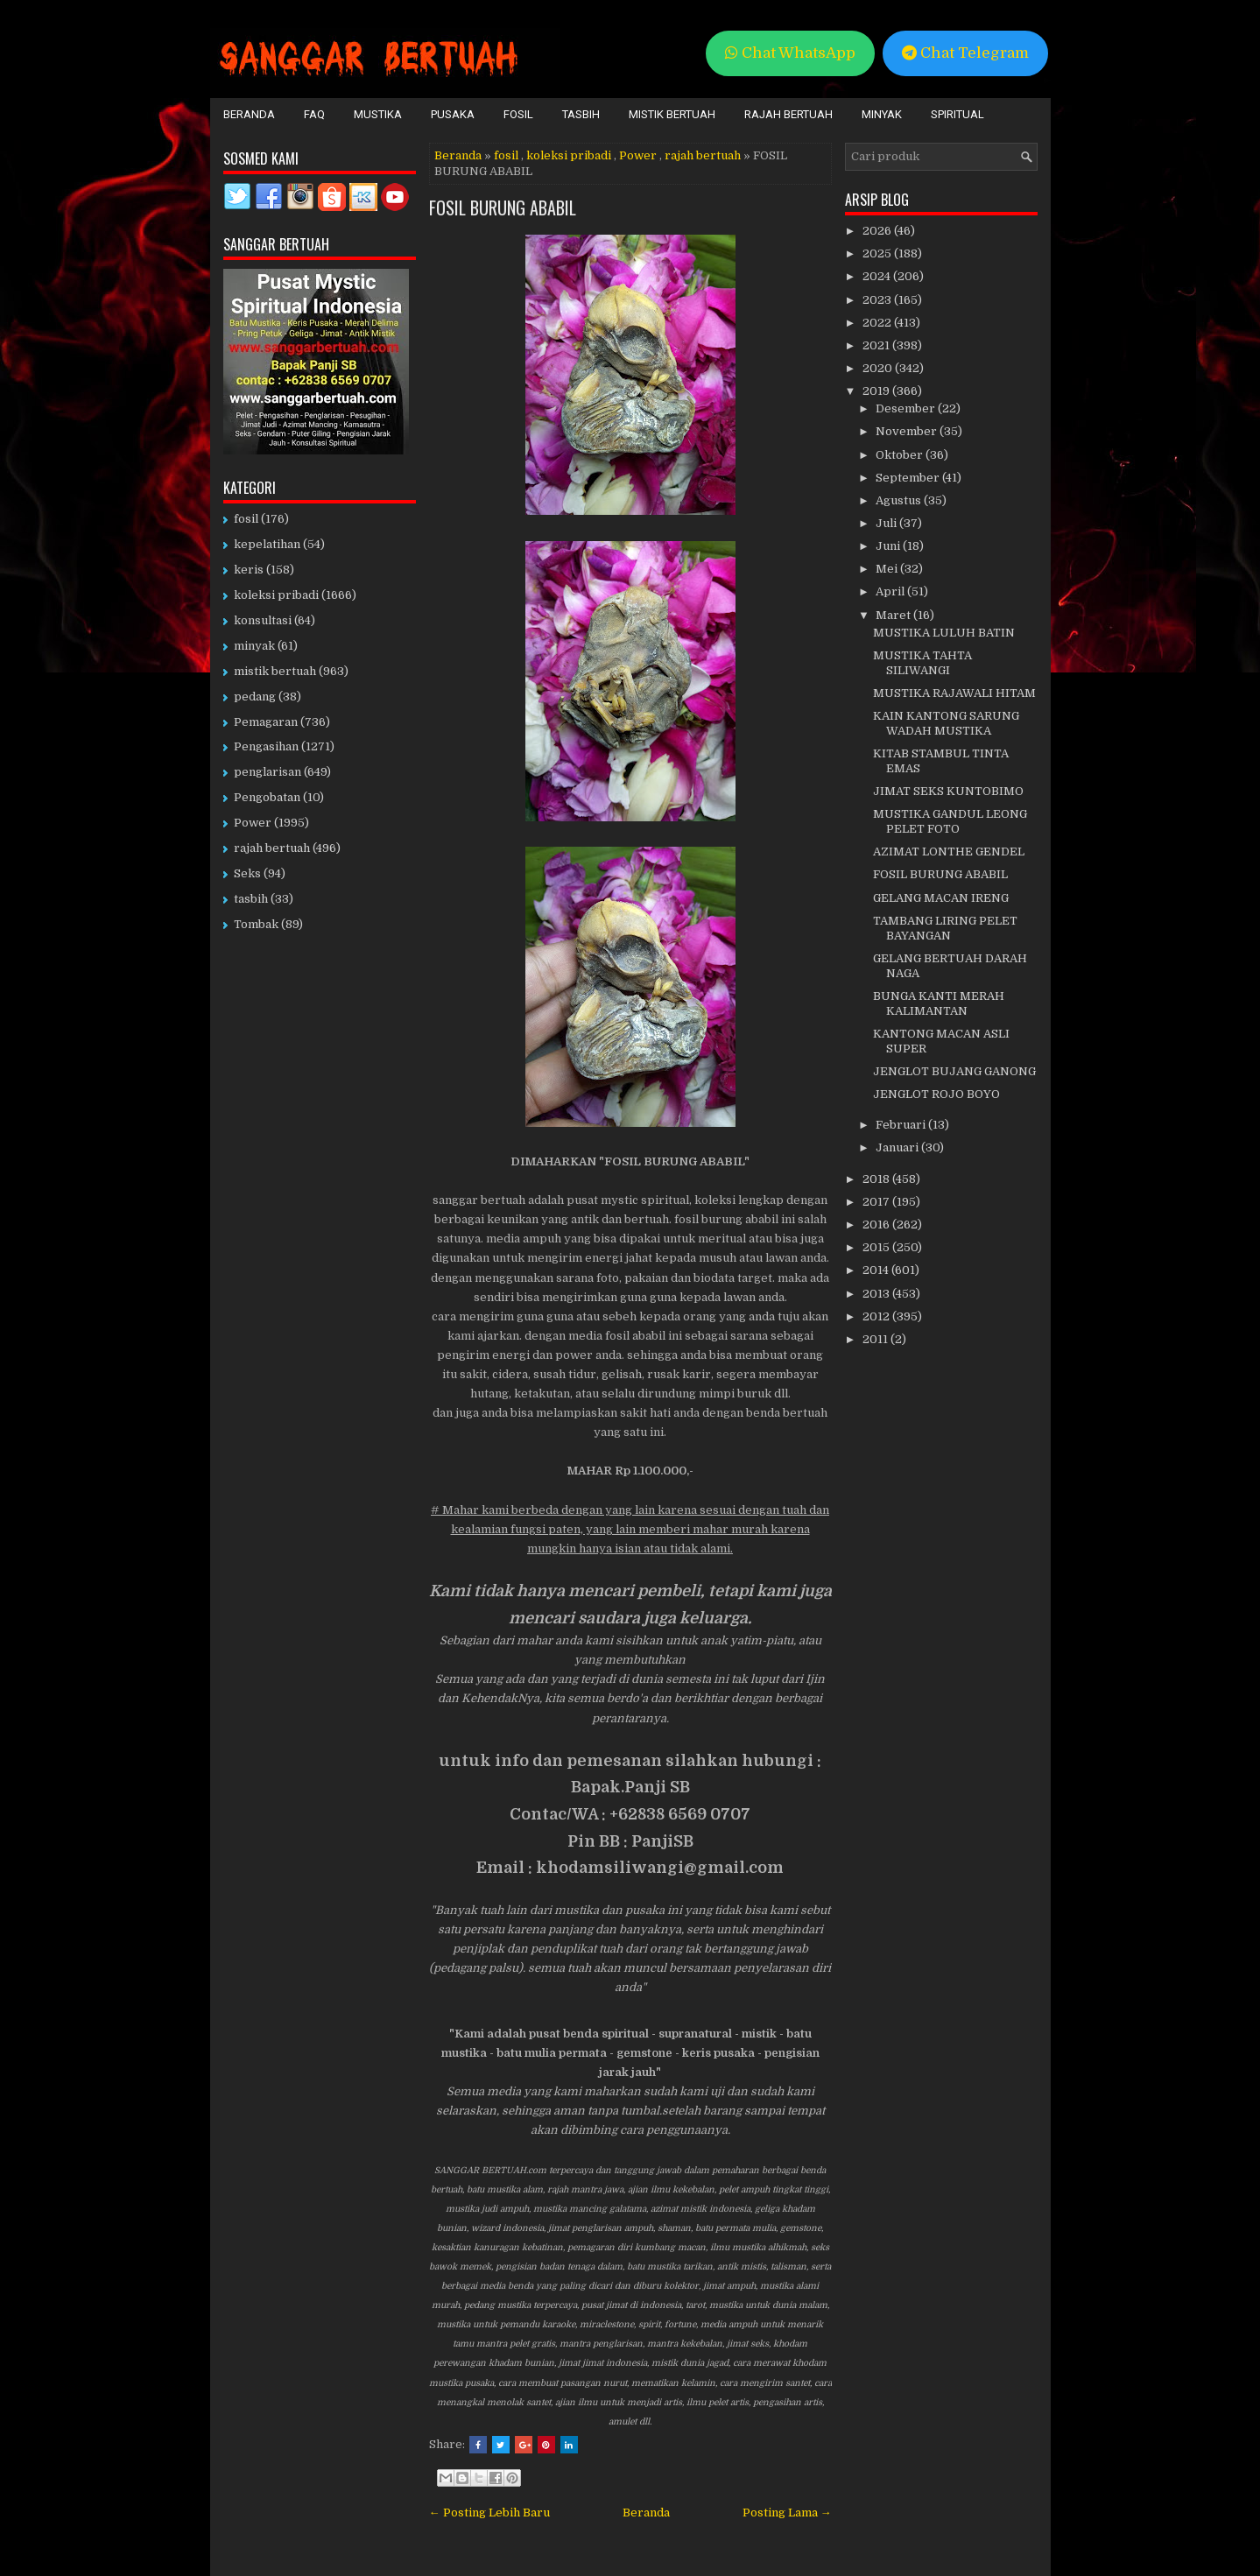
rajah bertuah (703, 155)
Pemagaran (266, 721)
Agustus (900, 500)
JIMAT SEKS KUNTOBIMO (948, 791)
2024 (877, 276)
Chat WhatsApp (790, 53)
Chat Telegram (965, 53)
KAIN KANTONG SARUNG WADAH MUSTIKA (946, 723)
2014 (876, 1270)
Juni (889, 546)
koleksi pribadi (568, 155)
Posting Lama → (787, 2512)
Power (638, 155)
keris (249, 569)
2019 (877, 391)
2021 (877, 345)
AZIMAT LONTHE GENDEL (948, 851)
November (908, 431)
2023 (878, 299)
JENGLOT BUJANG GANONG (954, 1071)
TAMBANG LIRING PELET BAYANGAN (945, 928)
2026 (878, 230)
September (909, 477)
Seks (247, 873)
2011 (876, 1339)
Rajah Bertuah (788, 114)
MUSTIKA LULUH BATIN (944, 632)
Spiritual (957, 114)
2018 (877, 1179)
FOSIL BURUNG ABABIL (502, 207)
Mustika (378, 114)
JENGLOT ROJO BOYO (936, 1094)
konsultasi (263, 620)
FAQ (314, 114)
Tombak (256, 924)
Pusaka (453, 114)
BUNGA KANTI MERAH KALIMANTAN (938, 1003)
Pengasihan (266, 746)
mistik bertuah (275, 671)
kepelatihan (267, 544)
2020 (878, 368)
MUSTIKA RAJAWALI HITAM (954, 693)
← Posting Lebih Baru (489, 2512)
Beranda (249, 114)
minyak (254, 645)
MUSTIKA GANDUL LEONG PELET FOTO (950, 821)
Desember (907, 408)
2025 (878, 253)
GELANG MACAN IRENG (941, 897)
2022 (878, 322)
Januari (898, 1147)
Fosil (518, 114)
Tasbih (581, 114)
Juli (887, 523)
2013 (877, 1293)
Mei (888, 568)
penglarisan (267, 771)
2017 (877, 1201)
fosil (506, 155)
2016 (877, 1224)
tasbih (251, 898)
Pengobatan (267, 797)
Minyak (882, 114)
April (891, 591)
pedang (255, 696)
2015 (877, 1247)
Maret (894, 615)
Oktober (901, 454)
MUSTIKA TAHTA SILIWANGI (922, 663)
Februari (902, 1124)
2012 (877, 1316)
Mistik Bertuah (672, 114)
